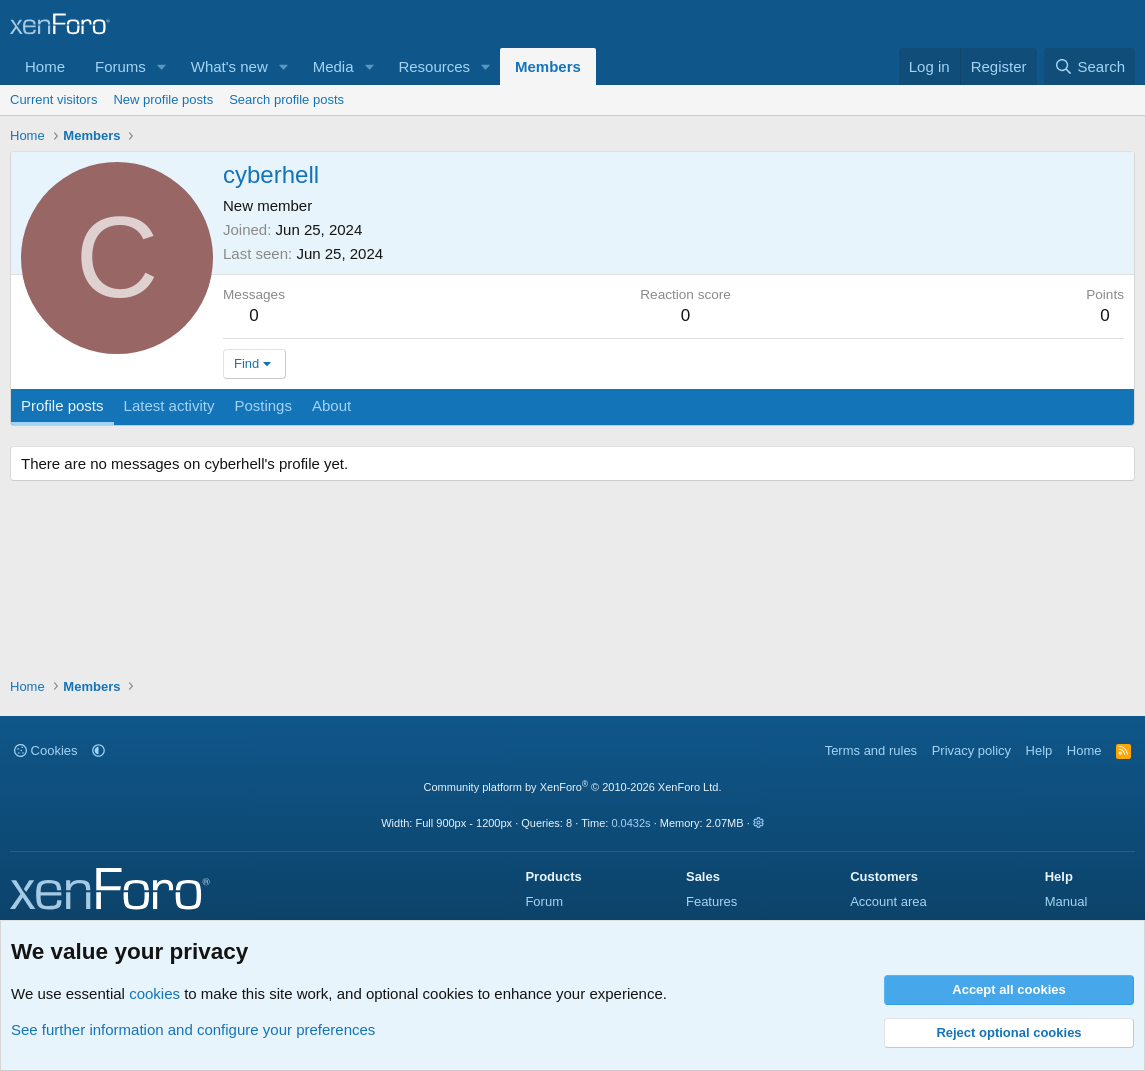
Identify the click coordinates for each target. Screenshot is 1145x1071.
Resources (434, 66)
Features (711, 901)
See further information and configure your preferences (193, 1029)
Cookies (46, 750)
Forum (544, 901)
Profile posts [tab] (62, 405)
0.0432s (630, 823)
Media (333, 66)
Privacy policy (971, 750)
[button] (162, 66)
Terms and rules (871, 750)
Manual (1066, 901)
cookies (154, 993)
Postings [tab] (263, 405)
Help (1039, 750)
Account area (888, 901)
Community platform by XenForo (573, 787)
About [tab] (331, 405)
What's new (229, 66)
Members (548, 66)
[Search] (1089, 66)
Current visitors (53, 99)
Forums (120, 66)
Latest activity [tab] (169, 405)
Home (45, 66)
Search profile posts (286, 99)
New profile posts (163, 99)
